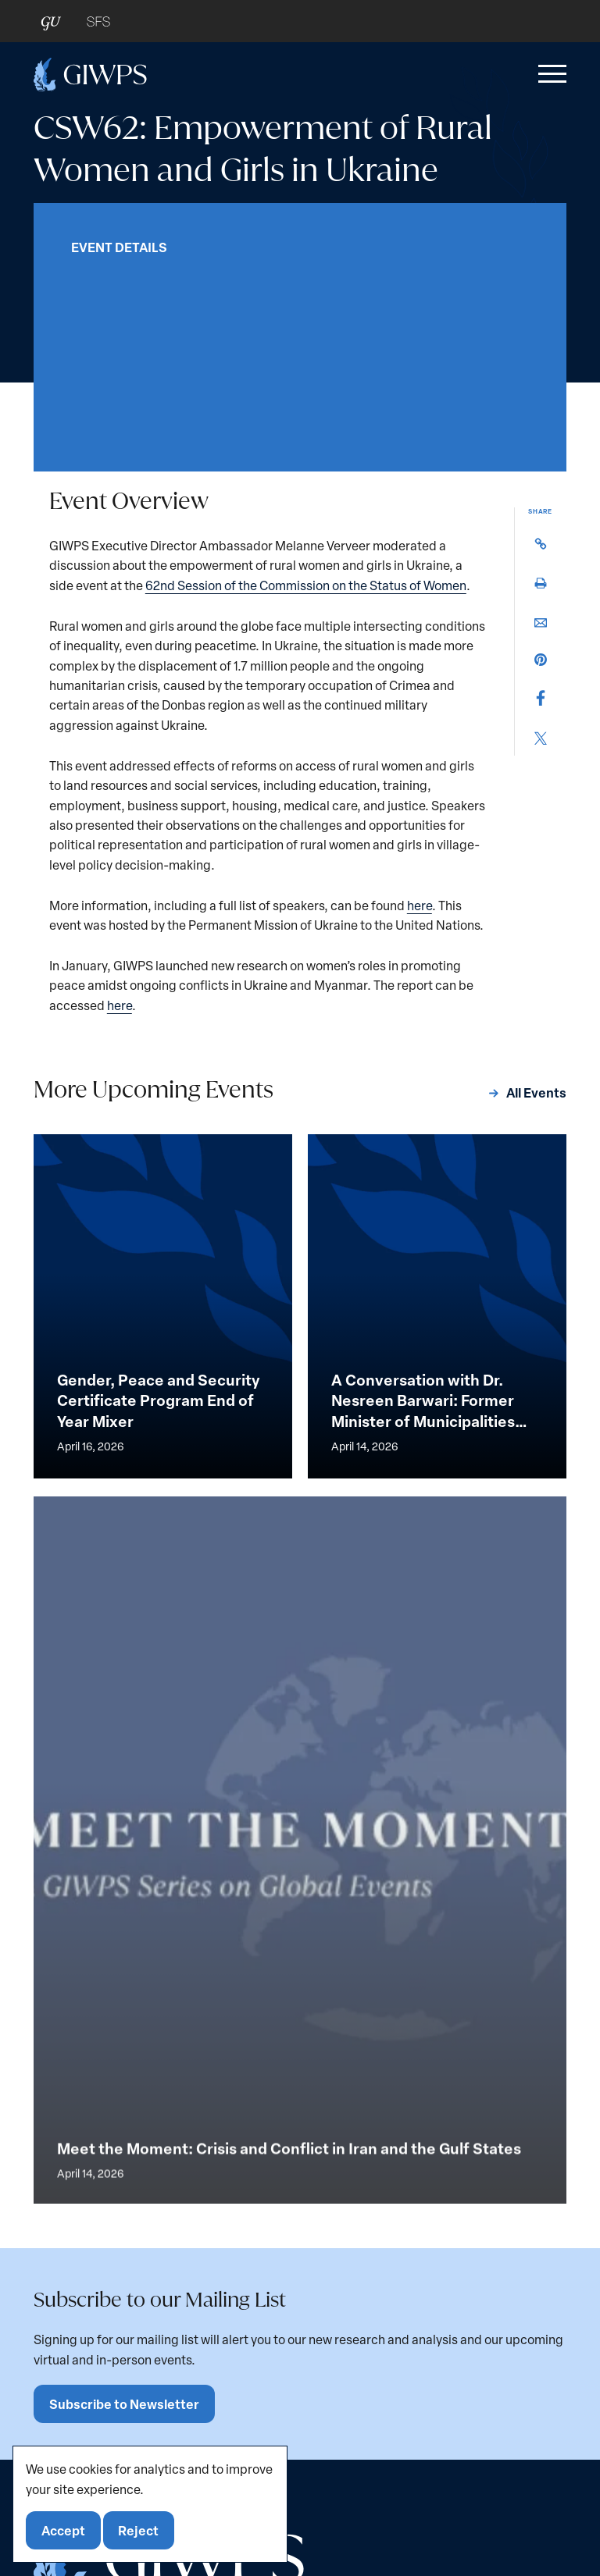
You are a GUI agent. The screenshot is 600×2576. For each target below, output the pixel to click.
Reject (138, 2530)
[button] (549, 74)
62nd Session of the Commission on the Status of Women (305, 585)
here (419, 905)
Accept (63, 2530)
